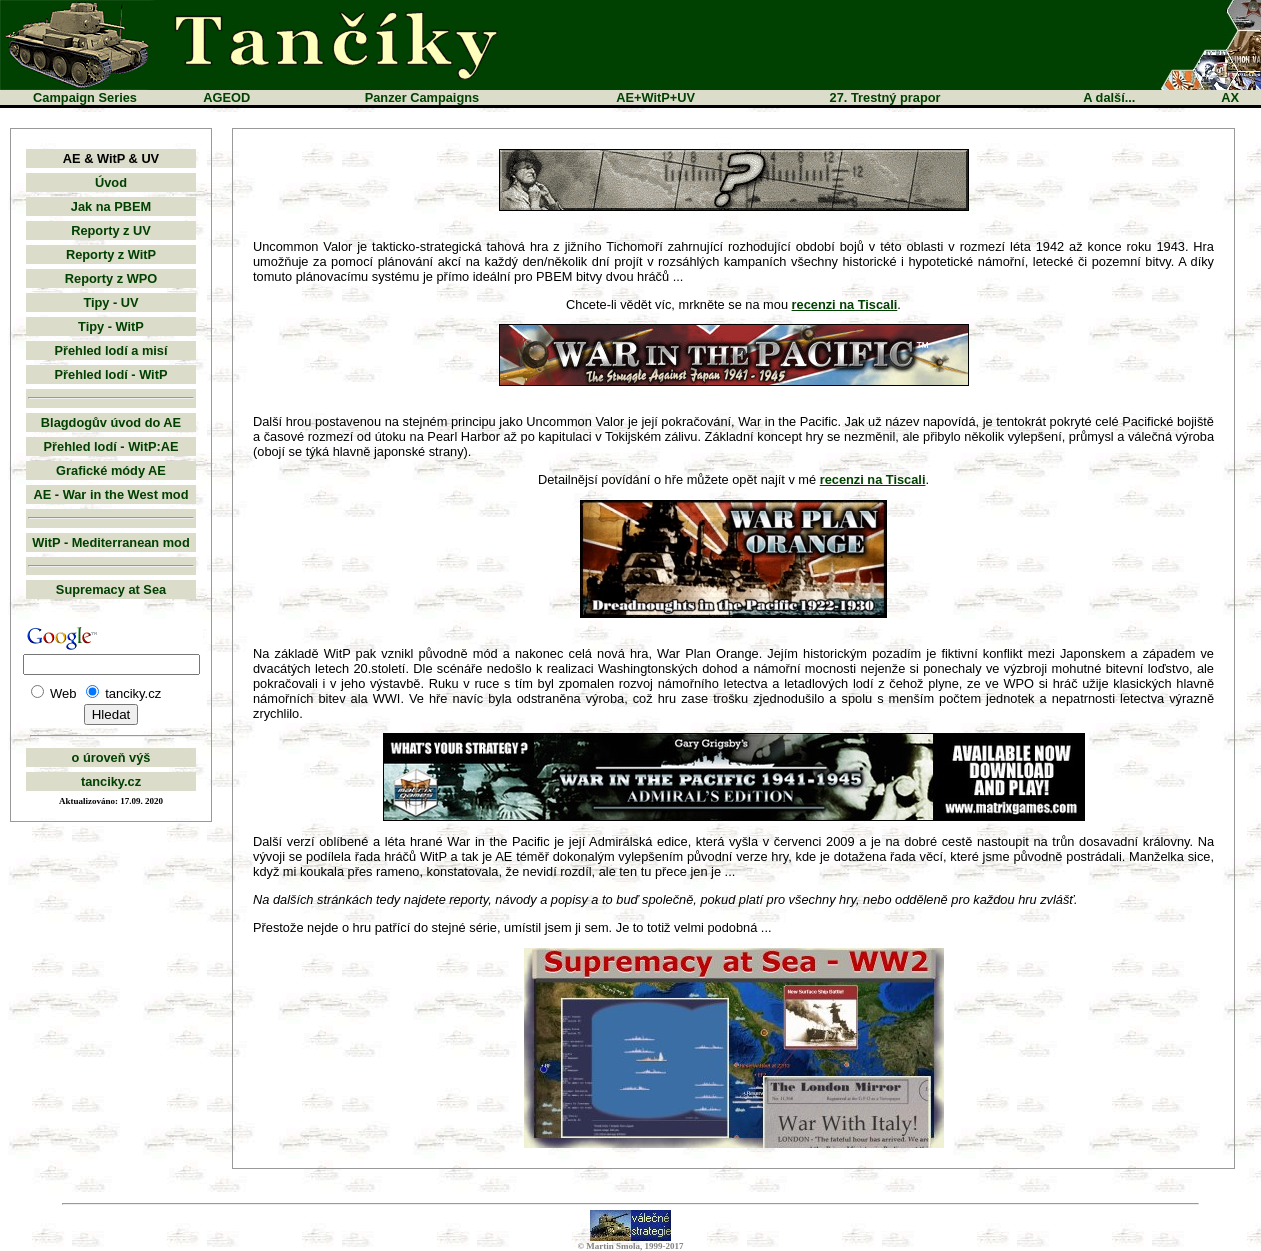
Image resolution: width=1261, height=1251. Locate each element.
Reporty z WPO (111, 278)
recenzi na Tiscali (845, 304)
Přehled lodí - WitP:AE (111, 446)
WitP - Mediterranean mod (111, 542)
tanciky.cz (111, 781)
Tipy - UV (110, 302)
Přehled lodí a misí (110, 350)
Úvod (111, 182)
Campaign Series (85, 97)
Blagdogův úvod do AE (111, 422)
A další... (1109, 97)
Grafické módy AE (111, 470)
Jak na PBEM (111, 206)
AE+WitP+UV (655, 97)
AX (1230, 97)
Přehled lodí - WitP (111, 374)
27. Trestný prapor (885, 97)
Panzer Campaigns (422, 97)
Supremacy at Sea (111, 589)
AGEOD (226, 97)
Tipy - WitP (111, 326)
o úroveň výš (111, 757)
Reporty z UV (111, 230)
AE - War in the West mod (111, 494)
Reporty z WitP (111, 254)
